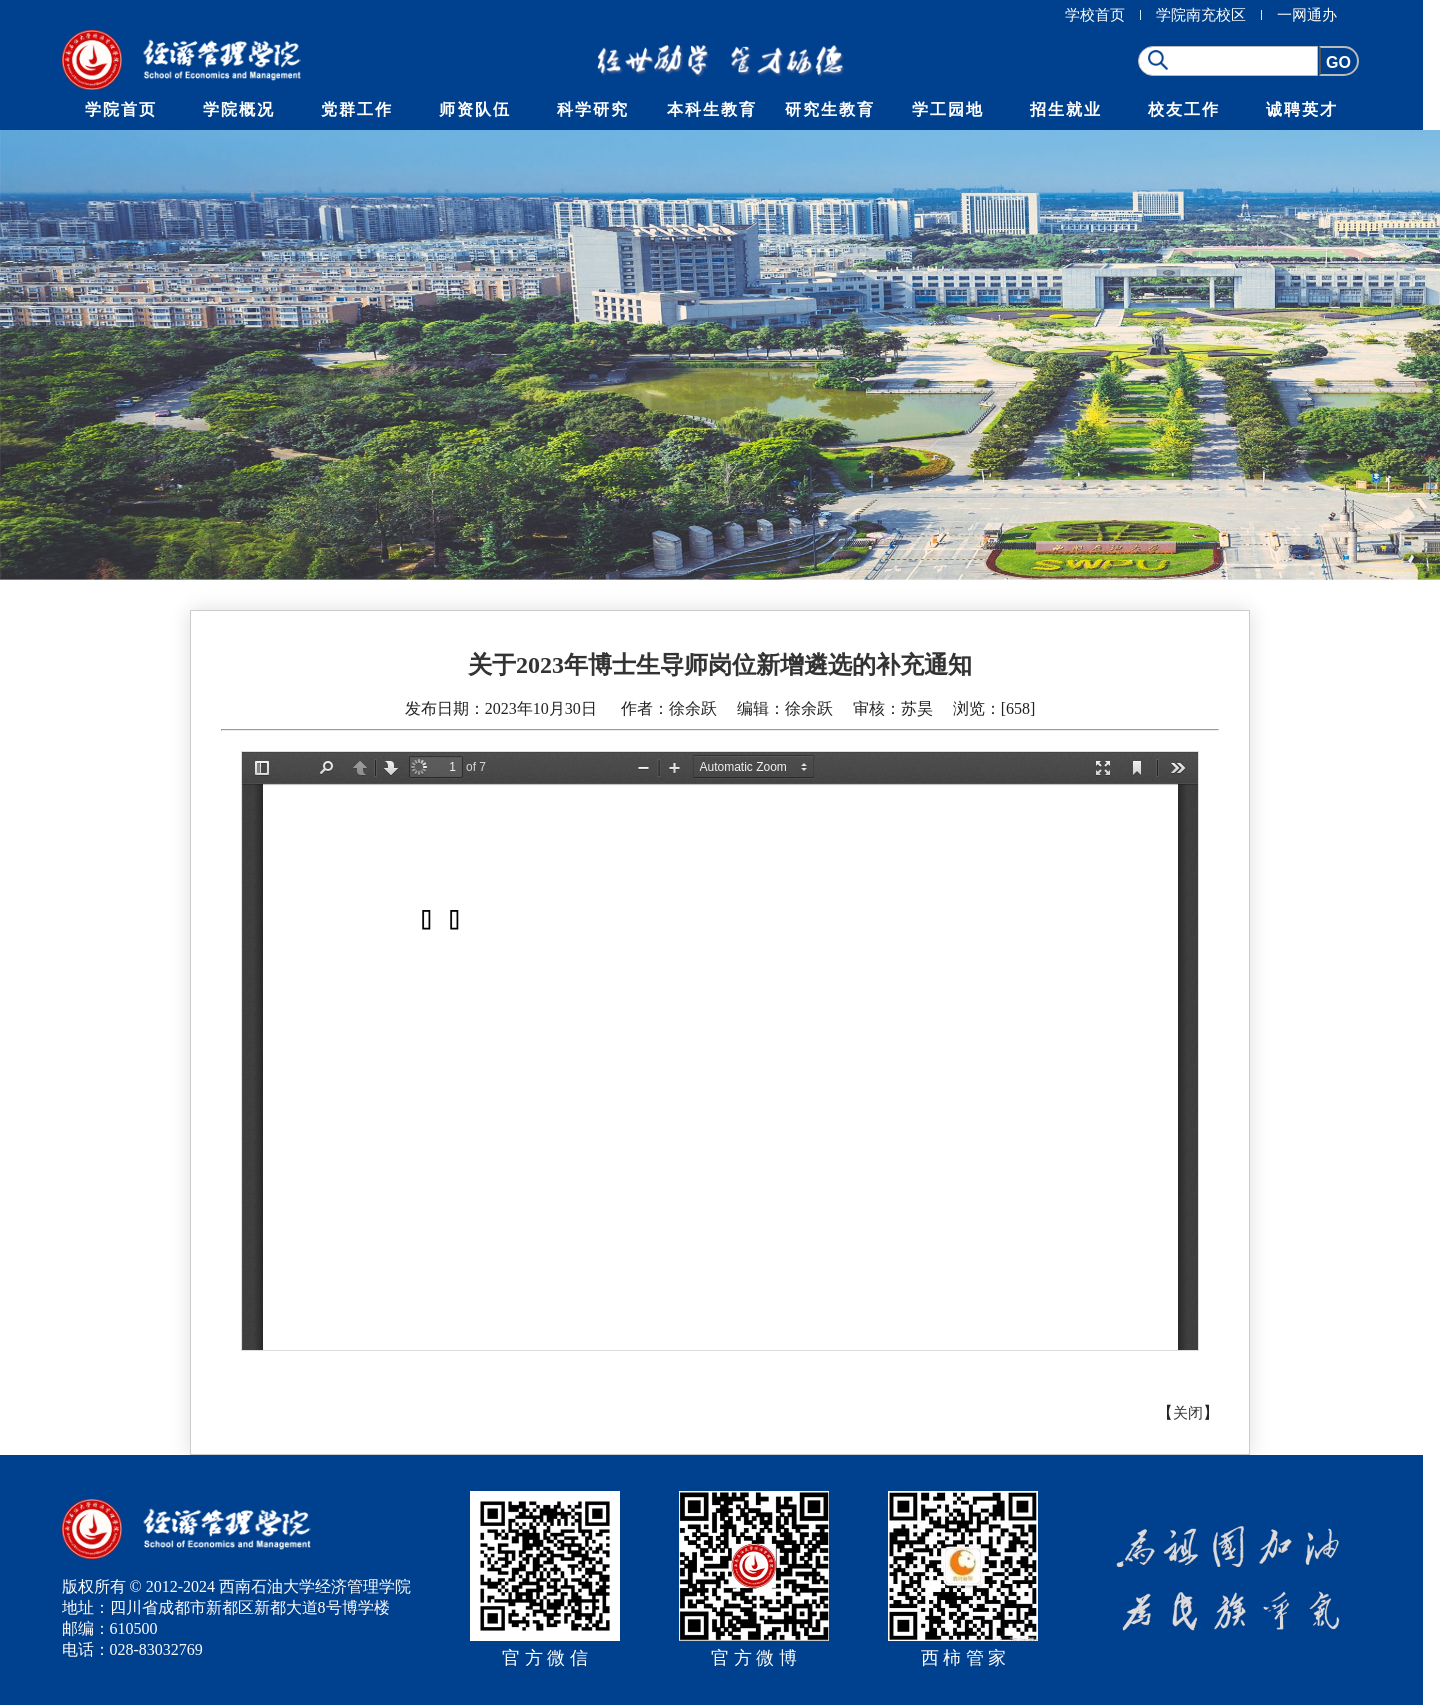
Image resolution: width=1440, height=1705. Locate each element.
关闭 (1188, 1413)
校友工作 (1184, 109)
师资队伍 (475, 109)
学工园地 (948, 109)
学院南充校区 (1201, 15)
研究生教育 (830, 109)
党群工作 (357, 109)
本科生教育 (712, 109)
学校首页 (1095, 15)
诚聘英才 (1302, 109)
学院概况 (239, 109)
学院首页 (121, 109)
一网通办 (1307, 15)
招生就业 (1066, 109)
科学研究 (593, 109)
